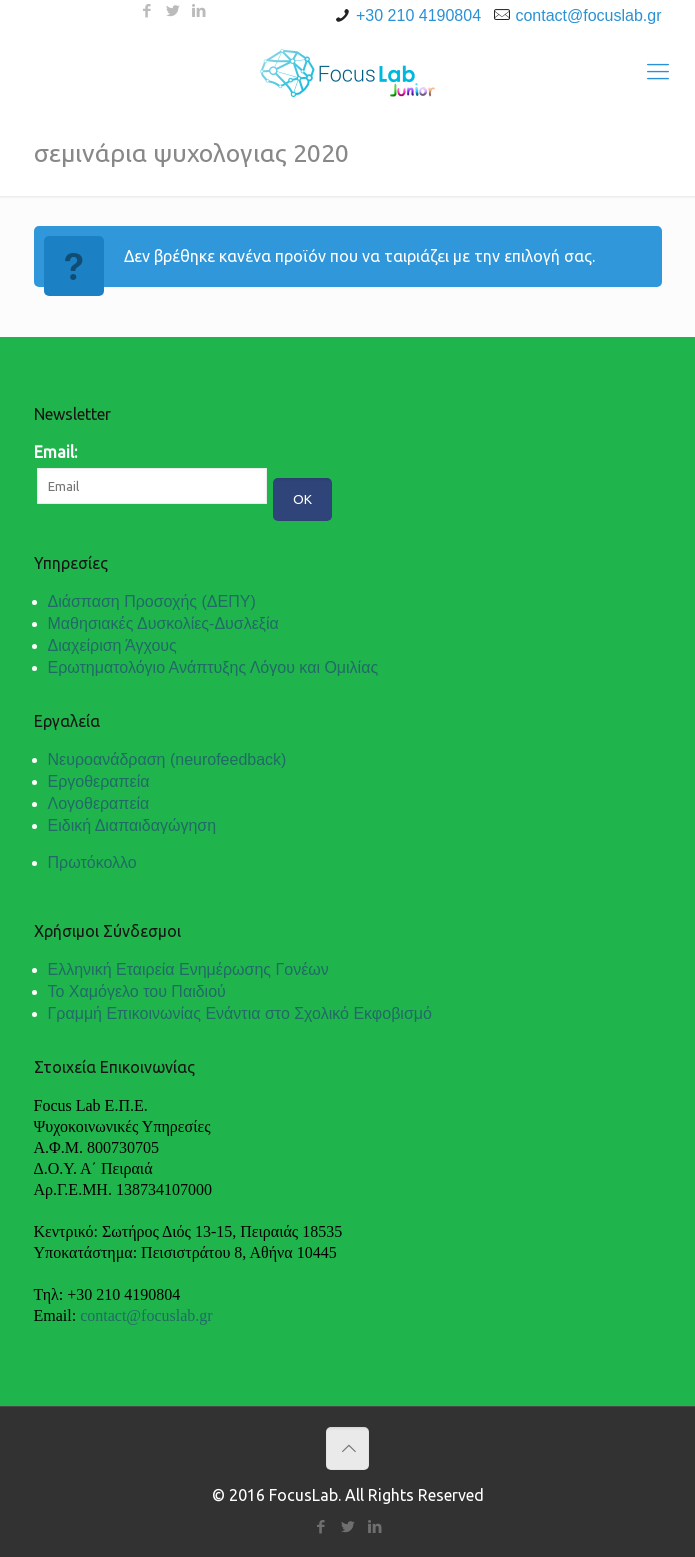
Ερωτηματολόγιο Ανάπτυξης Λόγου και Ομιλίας (213, 667)
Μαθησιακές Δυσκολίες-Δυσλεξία (163, 623)
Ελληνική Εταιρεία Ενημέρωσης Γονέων (188, 969)
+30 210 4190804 (418, 15)
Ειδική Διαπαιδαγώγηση (132, 825)
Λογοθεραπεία (99, 803)
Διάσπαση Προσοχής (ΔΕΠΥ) (152, 601)
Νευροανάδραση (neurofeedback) (167, 759)
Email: (55, 452)
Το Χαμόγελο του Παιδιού (137, 991)
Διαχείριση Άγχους (112, 645)
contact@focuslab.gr (588, 15)
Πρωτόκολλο (92, 862)
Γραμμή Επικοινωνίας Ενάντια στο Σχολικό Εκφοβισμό (240, 1013)
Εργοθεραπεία (99, 781)
